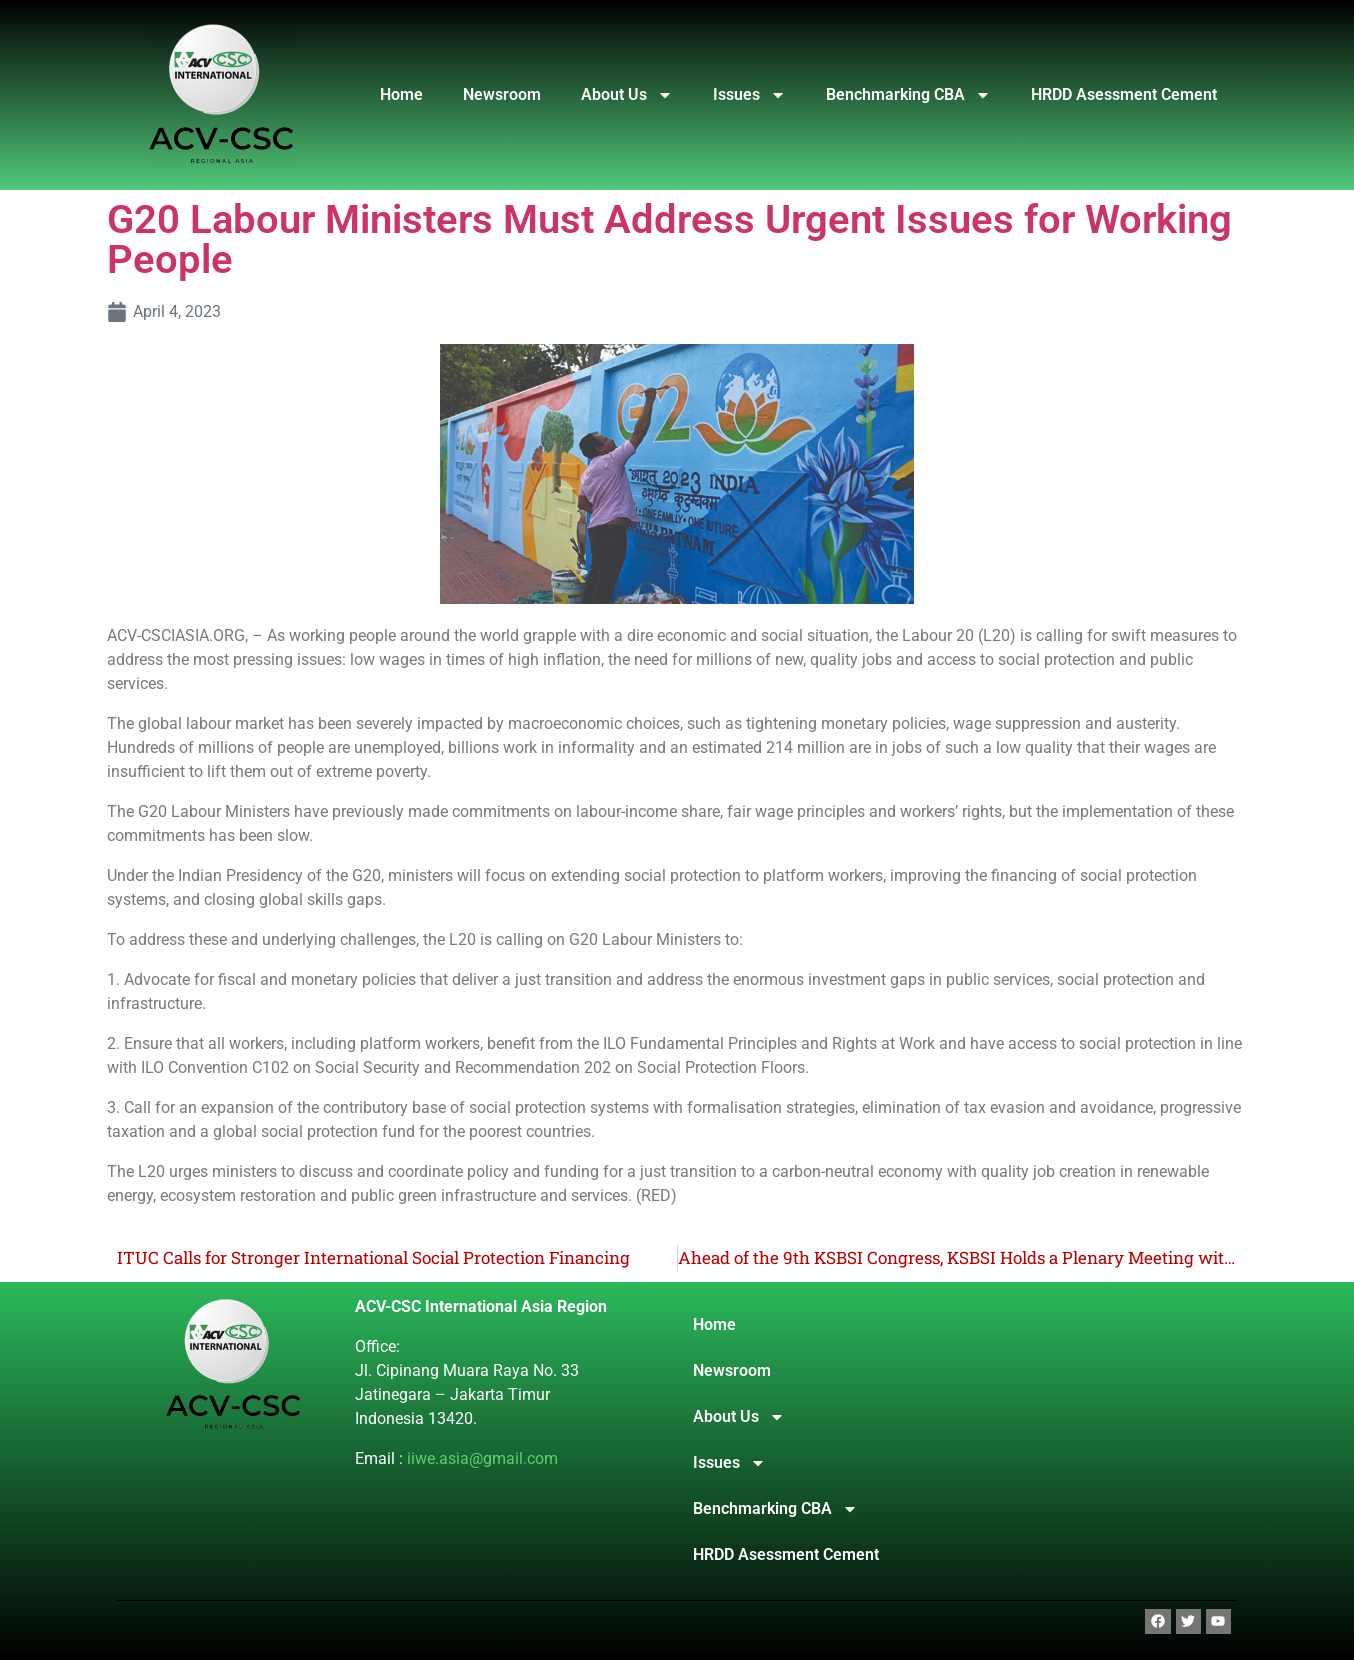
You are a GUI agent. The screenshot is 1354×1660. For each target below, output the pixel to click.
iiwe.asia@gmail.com (482, 1458)
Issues (749, 95)
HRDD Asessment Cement (1124, 94)
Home (401, 94)
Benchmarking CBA (908, 95)
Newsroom (502, 94)
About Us (627, 95)
